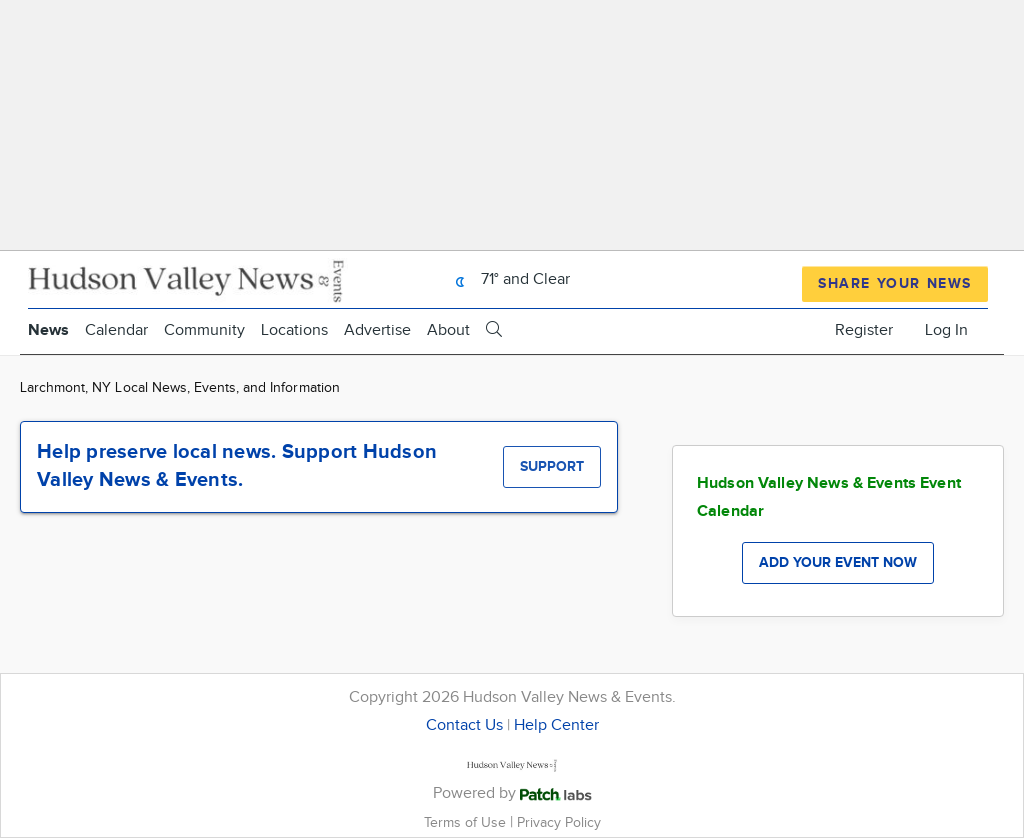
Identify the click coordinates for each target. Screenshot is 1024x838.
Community (204, 330)
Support (552, 466)
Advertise (377, 330)
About (448, 330)
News (48, 330)
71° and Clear (507, 279)
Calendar (116, 330)
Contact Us (464, 725)
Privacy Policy (559, 822)
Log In (946, 330)
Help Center (556, 725)
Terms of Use (467, 822)
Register (864, 330)
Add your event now (838, 562)
